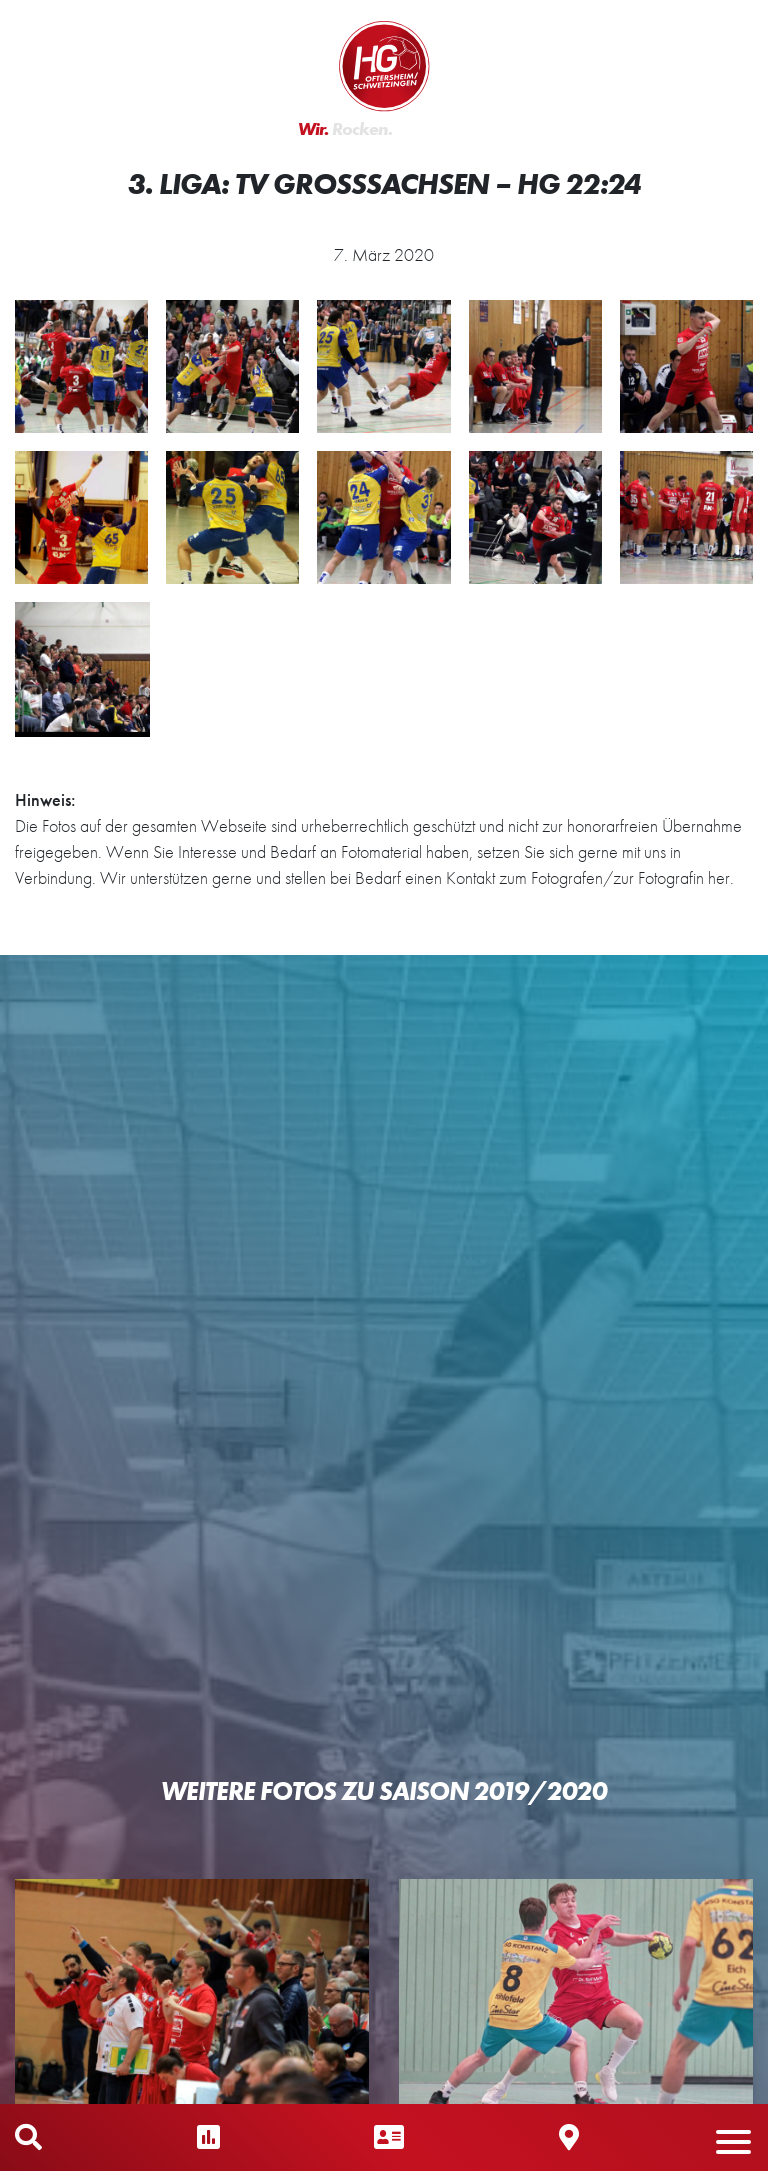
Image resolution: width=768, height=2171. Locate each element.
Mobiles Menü (743, 2137)
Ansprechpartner (389, 2137)
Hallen (569, 2137)
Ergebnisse (208, 2137)
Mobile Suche (28, 2137)
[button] (733, 2152)
